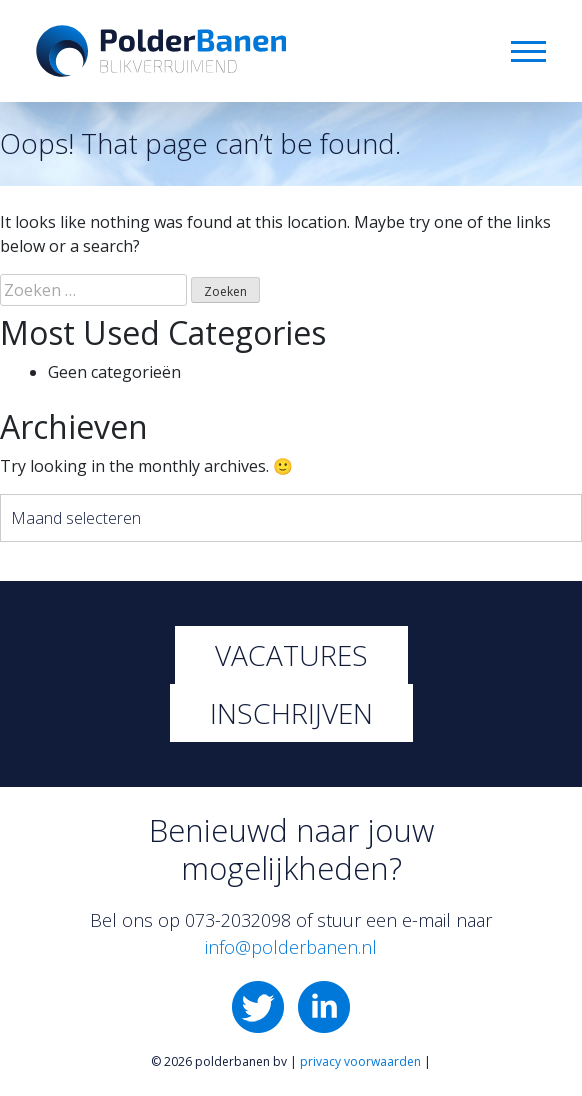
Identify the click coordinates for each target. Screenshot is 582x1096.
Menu (528, 51)
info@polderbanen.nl (291, 947)
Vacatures (291, 655)
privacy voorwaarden (360, 1061)
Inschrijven (291, 713)
